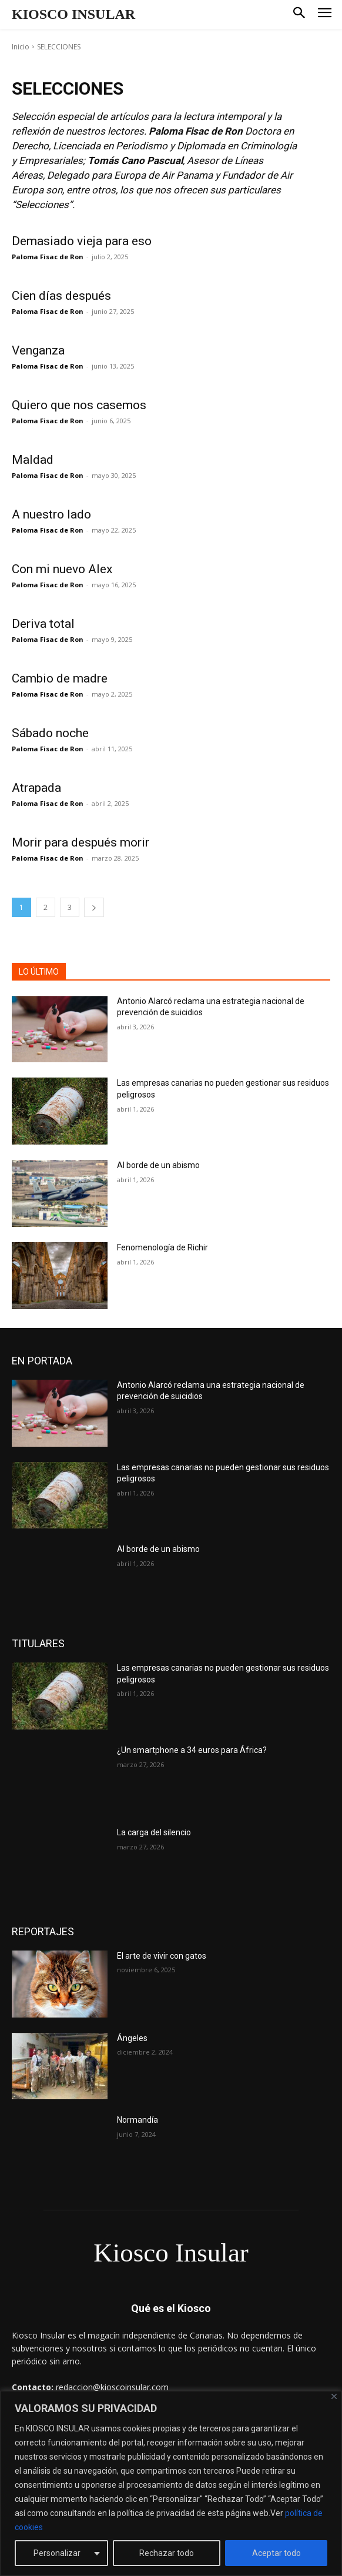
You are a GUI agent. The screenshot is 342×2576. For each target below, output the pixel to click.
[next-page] (94, 907)
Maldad (32, 460)
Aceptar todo (276, 2553)
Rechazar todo (166, 2553)
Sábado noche (50, 733)
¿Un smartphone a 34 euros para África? (192, 1750)
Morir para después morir (80, 842)
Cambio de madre (60, 678)
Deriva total (43, 624)
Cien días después (61, 296)
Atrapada (36, 788)
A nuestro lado (51, 514)
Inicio (20, 47)
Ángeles (132, 2038)
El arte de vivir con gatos (161, 1956)
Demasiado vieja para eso (82, 241)
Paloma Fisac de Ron (47, 256)
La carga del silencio (154, 1832)
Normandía (137, 2120)
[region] (171, 2483)
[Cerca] (334, 2396)
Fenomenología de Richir (162, 1247)
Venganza (38, 350)
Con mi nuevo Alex (62, 569)
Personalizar (57, 2553)
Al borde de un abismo (158, 1165)
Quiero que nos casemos (79, 405)
